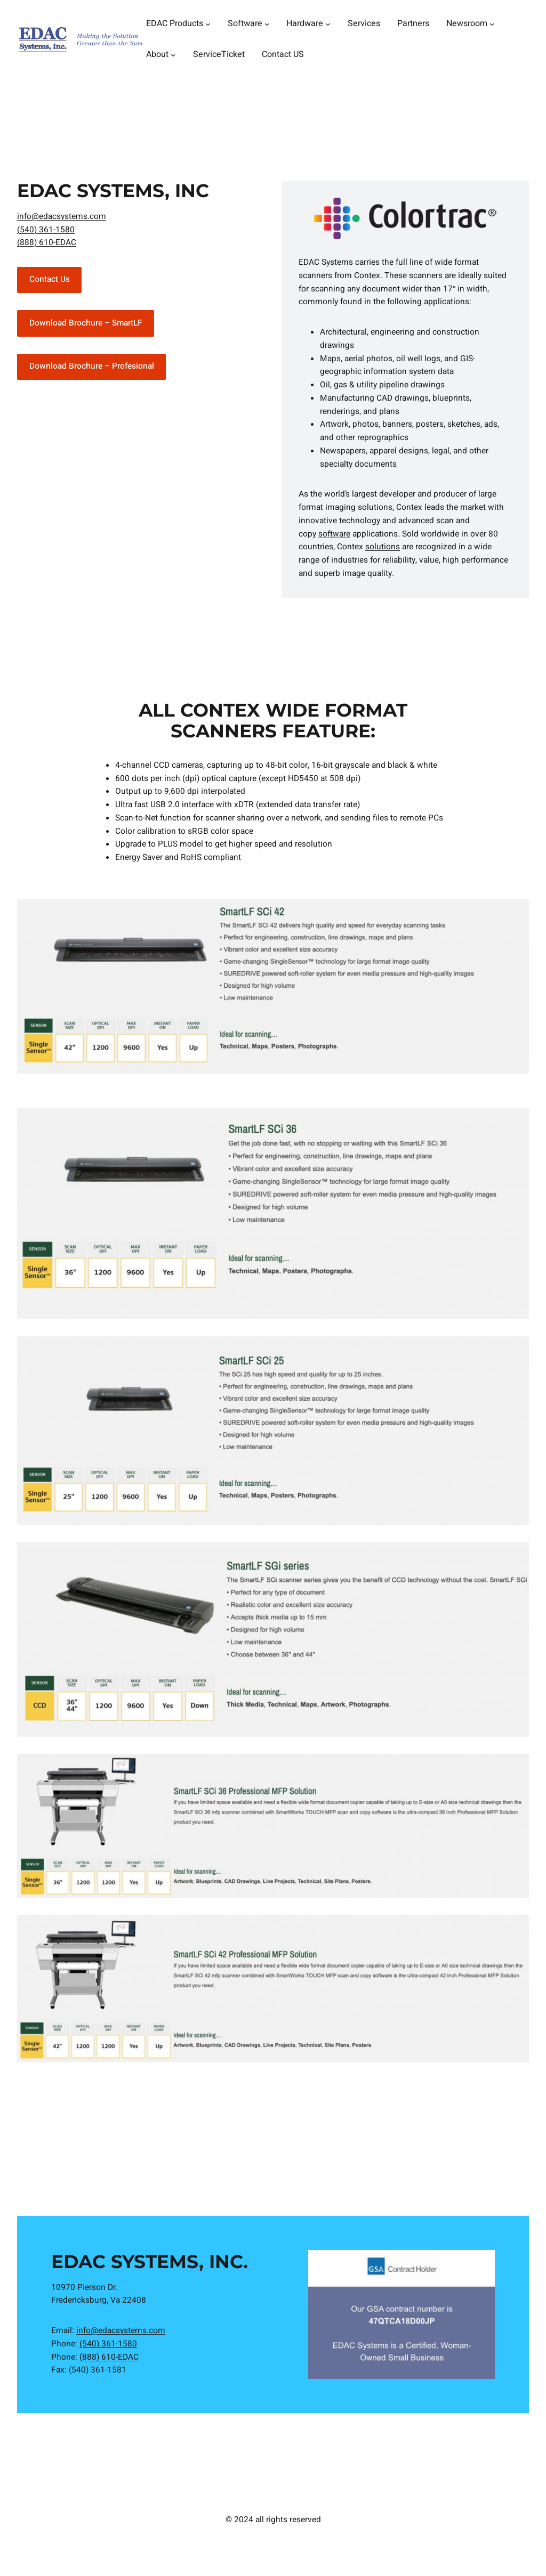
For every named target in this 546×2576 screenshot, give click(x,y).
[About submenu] (173, 55)
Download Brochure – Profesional (91, 366)
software (334, 534)
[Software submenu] (267, 24)
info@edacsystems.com (61, 216)
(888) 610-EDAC (46, 243)
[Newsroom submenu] (492, 24)
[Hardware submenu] (328, 24)
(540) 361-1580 (46, 230)
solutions (382, 547)
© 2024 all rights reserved (273, 2520)
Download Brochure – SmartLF (85, 323)
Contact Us (49, 279)
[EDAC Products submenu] (208, 24)
